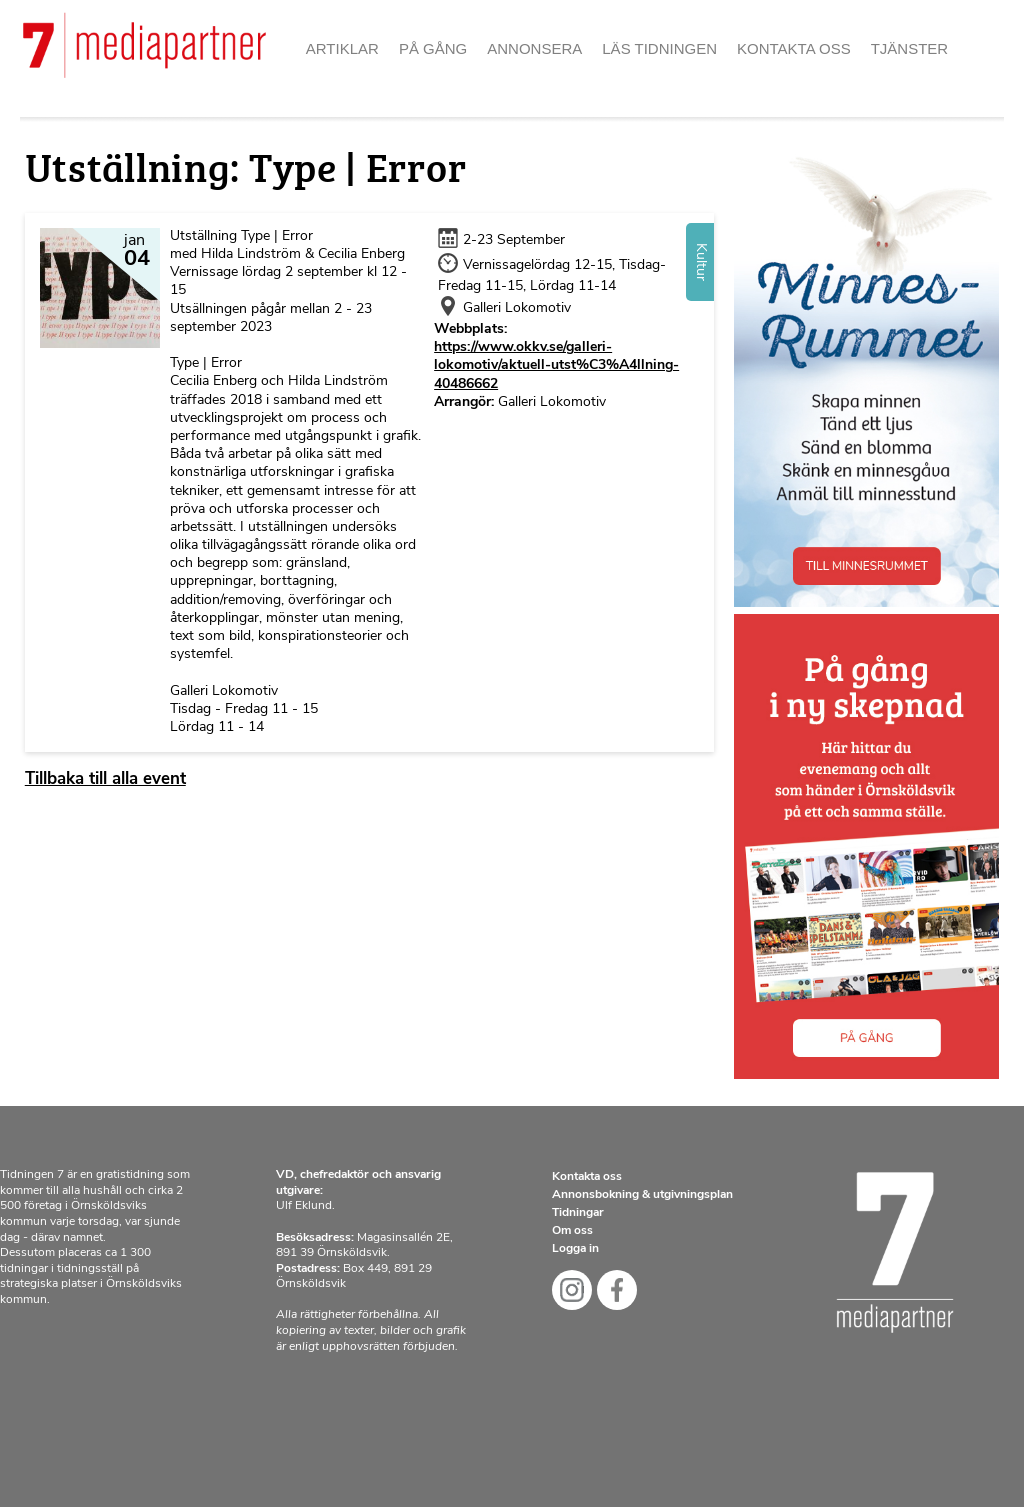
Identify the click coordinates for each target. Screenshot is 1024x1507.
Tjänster (910, 48)
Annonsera (534, 48)
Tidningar (578, 1213)
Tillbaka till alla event (105, 779)
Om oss (572, 1231)
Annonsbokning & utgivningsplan (642, 1195)
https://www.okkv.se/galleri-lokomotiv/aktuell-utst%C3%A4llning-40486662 (556, 365)
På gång (433, 48)
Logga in (575, 1249)
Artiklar (342, 48)
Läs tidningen (659, 48)
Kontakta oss (794, 48)
